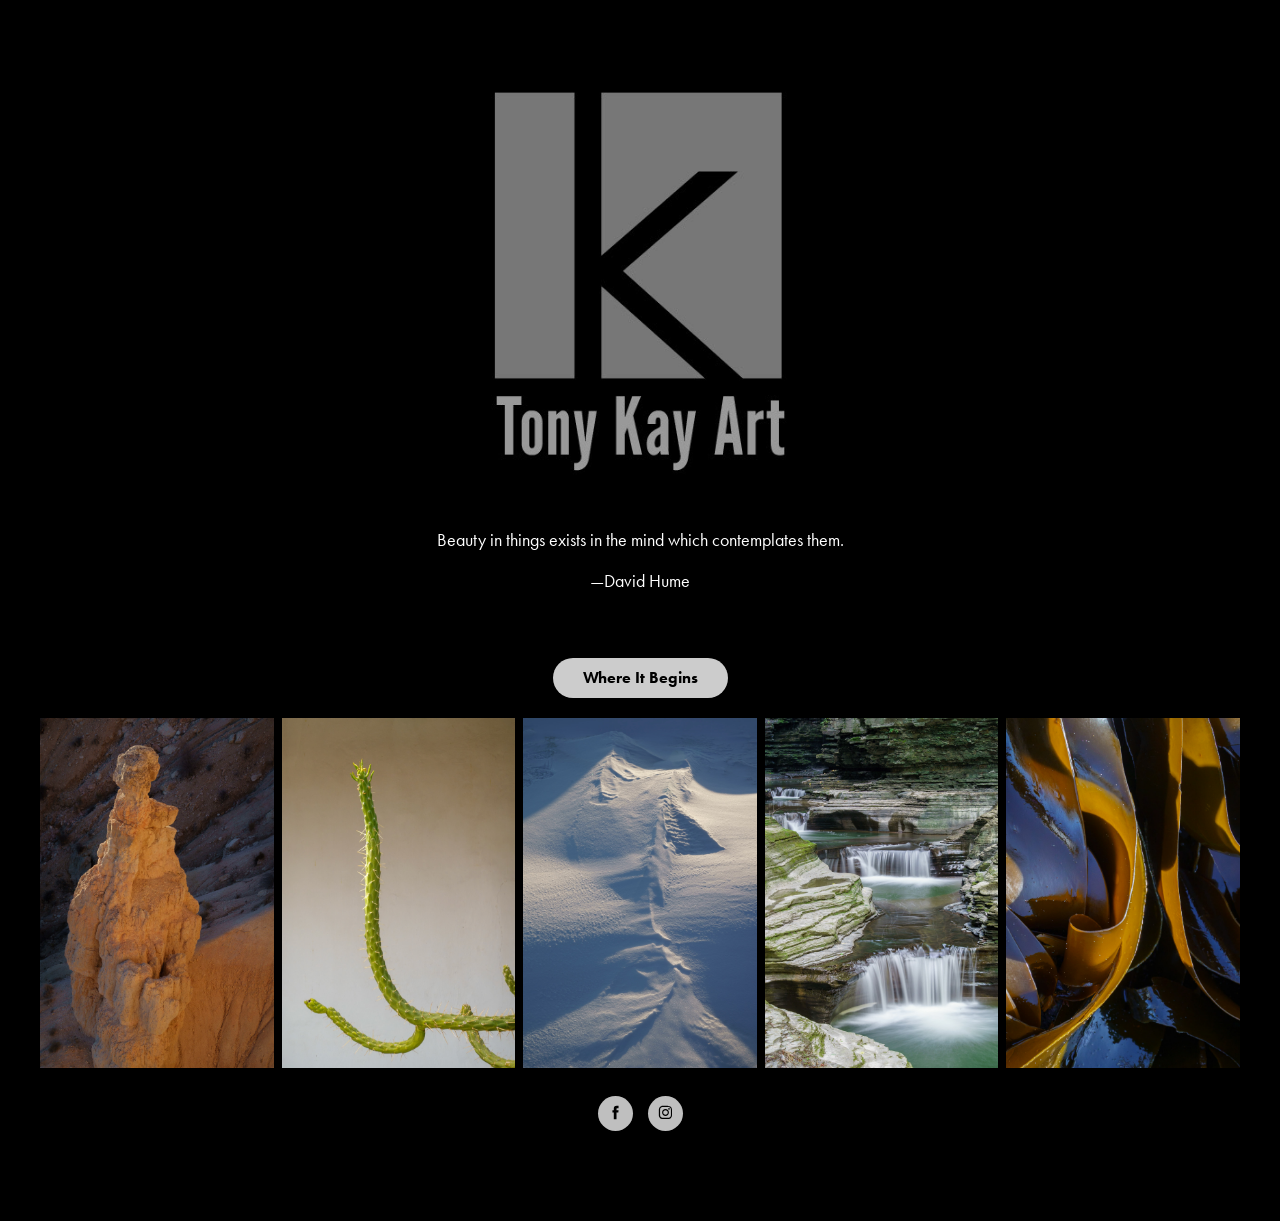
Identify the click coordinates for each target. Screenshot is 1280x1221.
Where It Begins (640, 677)
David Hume (647, 581)
